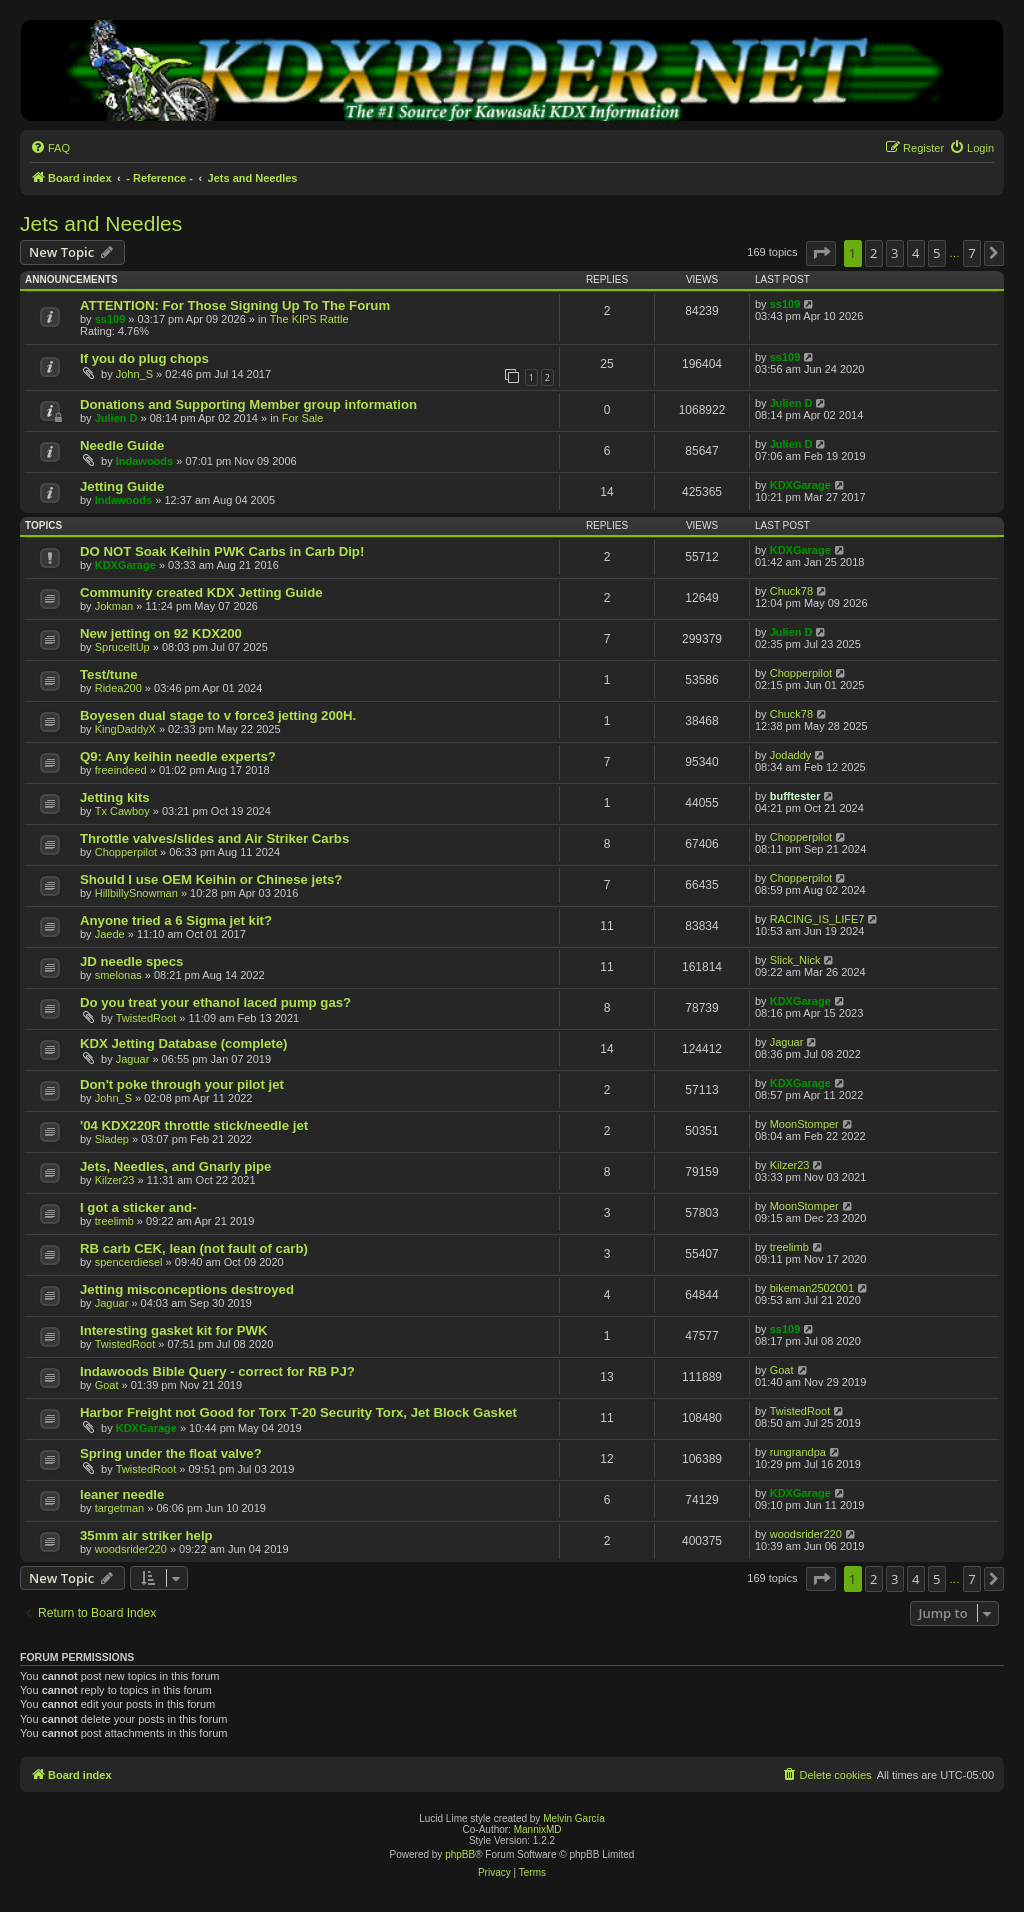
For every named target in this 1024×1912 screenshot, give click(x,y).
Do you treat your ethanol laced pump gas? (215, 1002)
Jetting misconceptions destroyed (187, 1289)
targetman (120, 1508)
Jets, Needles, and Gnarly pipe (175, 1166)
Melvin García (574, 1818)
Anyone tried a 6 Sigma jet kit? (176, 920)
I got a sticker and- (138, 1207)
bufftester (795, 796)
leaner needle (122, 1494)
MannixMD (538, 1829)
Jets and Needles (101, 223)
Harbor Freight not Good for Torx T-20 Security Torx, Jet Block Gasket (298, 1412)
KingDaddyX (125, 729)
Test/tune (109, 674)
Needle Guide (122, 445)
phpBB (460, 1854)
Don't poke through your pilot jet (182, 1084)
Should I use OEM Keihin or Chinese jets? (211, 879)
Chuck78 (791, 591)
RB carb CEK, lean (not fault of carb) (194, 1248)
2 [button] (873, 253)
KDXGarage (800, 485)
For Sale (303, 418)
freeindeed (121, 770)
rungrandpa (798, 1452)
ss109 (110, 319)
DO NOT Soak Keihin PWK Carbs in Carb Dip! (222, 551)
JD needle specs (131, 961)
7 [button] (971, 253)
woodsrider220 (131, 1549)
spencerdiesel (129, 1262)
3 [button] (894, 253)
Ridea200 (118, 688)
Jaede (110, 934)
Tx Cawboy (122, 811)
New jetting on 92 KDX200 (161, 633)
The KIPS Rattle (309, 319)
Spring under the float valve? (171, 1453)
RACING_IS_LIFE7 (817, 919)
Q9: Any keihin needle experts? (178, 756)
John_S (134, 374)
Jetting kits (115, 797)
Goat (107, 1385)
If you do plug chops (144, 358)
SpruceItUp (122, 647)
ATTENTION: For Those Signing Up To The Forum (235, 305)
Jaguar (133, 1059)
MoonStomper (804, 1124)
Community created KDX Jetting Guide (201, 592)
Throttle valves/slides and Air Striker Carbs (214, 838)
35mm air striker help (146, 1535)
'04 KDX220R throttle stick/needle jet (194, 1125)
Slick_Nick (795, 960)
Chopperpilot (801, 673)
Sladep (112, 1139)
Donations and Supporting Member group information (248, 404)
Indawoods (144, 461)
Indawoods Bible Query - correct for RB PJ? (217, 1371)
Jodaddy (791, 755)
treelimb (114, 1221)
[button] (821, 253)
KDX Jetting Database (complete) (183, 1043)
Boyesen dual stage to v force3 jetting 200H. (218, 715)
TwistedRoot (146, 1018)
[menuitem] (50, 148)
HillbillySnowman (136, 893)
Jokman (114, 606)
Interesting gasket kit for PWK (174, 1330)
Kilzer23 (115, 1180)
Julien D (116, 418)
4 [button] (915, 253)
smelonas (118, 975)
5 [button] (936, 253)
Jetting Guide (122, 486)
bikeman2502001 (812, 1288)
